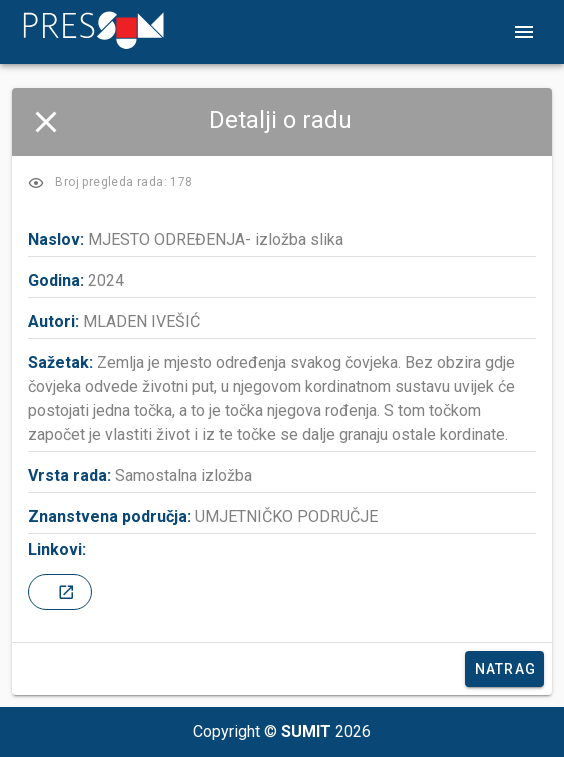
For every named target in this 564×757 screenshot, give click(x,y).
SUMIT (306, 731)
